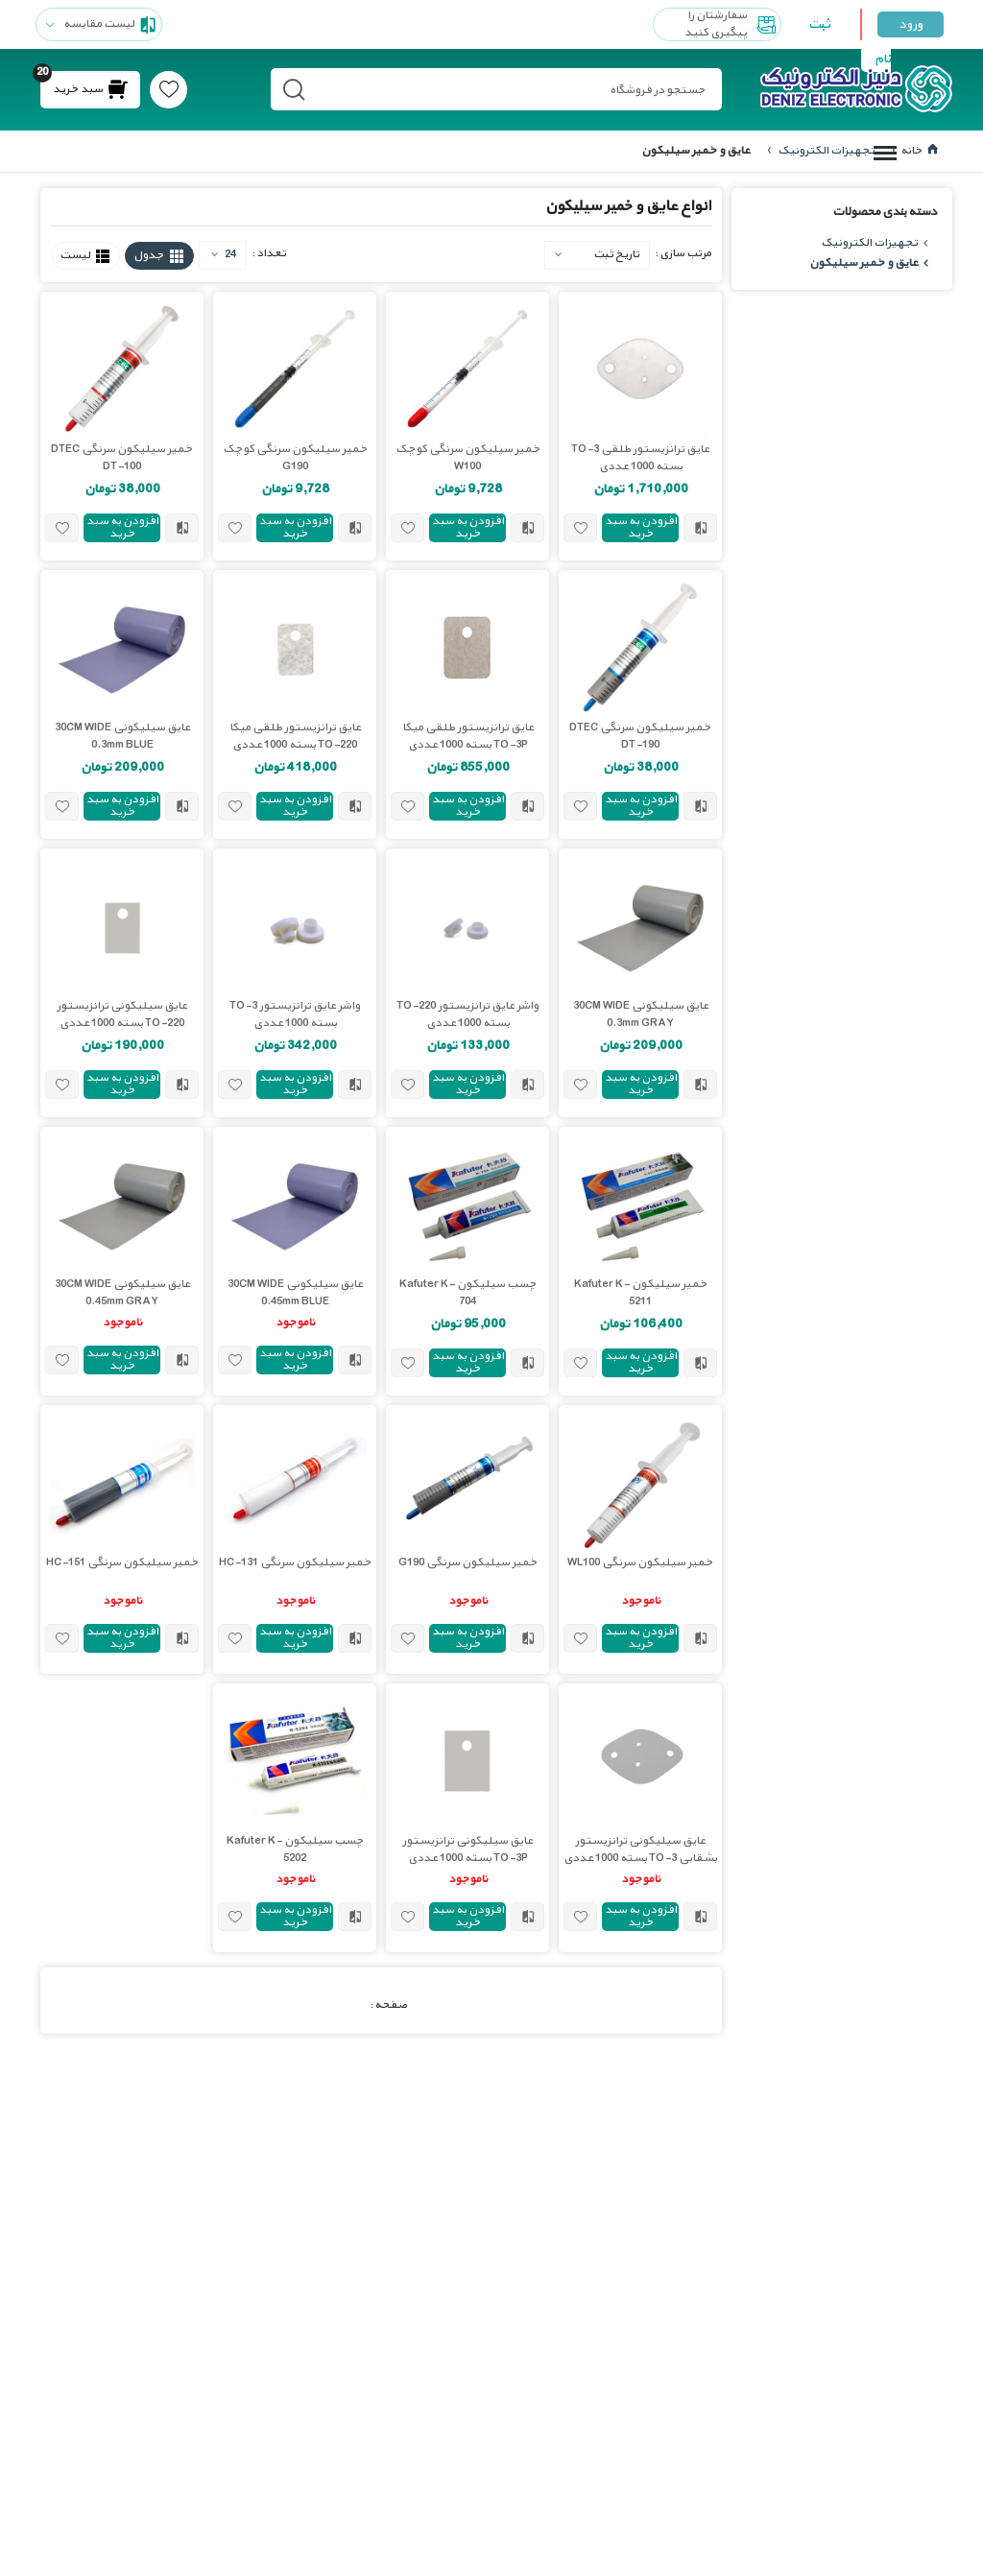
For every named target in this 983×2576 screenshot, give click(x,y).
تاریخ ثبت (616, 253)
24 (223, 254)
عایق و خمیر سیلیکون (863, 263)
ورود (911, 24)
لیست (75, 255)
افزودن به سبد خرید (641, 527)
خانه (919, 150)
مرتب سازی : (683, 252)
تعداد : (269, 252)
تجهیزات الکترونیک (825, 150)
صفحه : (388, 2004)
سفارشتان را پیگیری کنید (732, 24)
